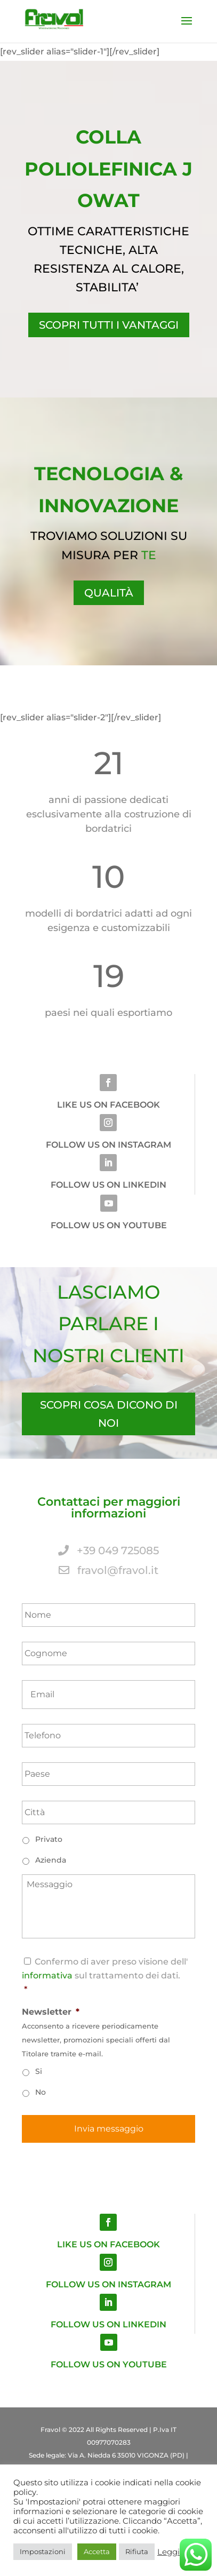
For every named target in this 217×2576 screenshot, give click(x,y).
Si (38, 2071)
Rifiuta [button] (136, 2551)
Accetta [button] (97, 2551)
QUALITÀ (108, 592)
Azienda (50, 1860)
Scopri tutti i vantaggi (109, 325)
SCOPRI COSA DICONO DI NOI (109, 1413)
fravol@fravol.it (108, 1570)
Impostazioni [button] (43, 2551)
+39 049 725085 (108, 1550)
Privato (48, 1839)
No (40, 2092)
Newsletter (50, 2012)
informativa (47, 1975)
